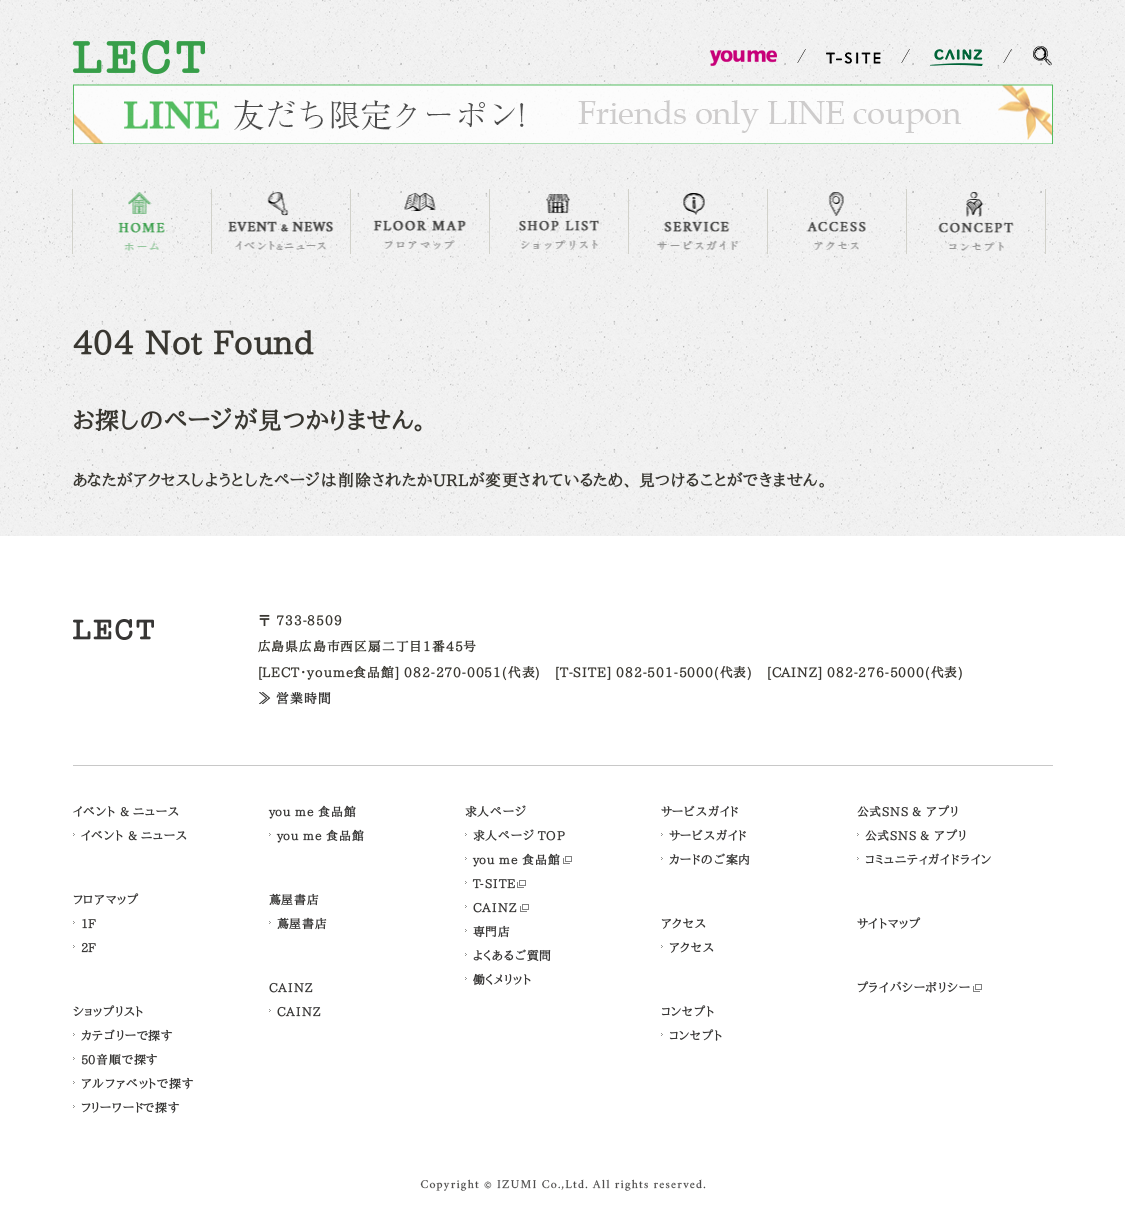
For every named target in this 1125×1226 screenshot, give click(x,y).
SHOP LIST (559, 221)
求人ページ (496, 811)
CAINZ (291, 987)
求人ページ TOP (519, 835)
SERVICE (698, 221)
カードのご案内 (710, 859)
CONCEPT (976, 221)
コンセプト (688, 1011)
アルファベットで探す (137, 1083)
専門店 (492, 931)
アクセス (684, 923)
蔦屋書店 (294, 899)
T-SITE (494, 883)
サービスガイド (700, 811)
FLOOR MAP (420, 221)
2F (89, 947)
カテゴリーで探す (127, 1035)
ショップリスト (109, 1011)
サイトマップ (889, 923)
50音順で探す (120, 1059)
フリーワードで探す (130, 1107)
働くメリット (502, 979)
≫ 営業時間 (295, 698)
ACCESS (837, 221)
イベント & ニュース (126, 811)
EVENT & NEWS (281, 221)
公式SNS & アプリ (908, 811)
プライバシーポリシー (914, 987)
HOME (142, 221)
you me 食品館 (313, 811)
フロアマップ (106, 899)
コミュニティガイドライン (929, 859)
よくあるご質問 (513, 955)
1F (89, 923)
